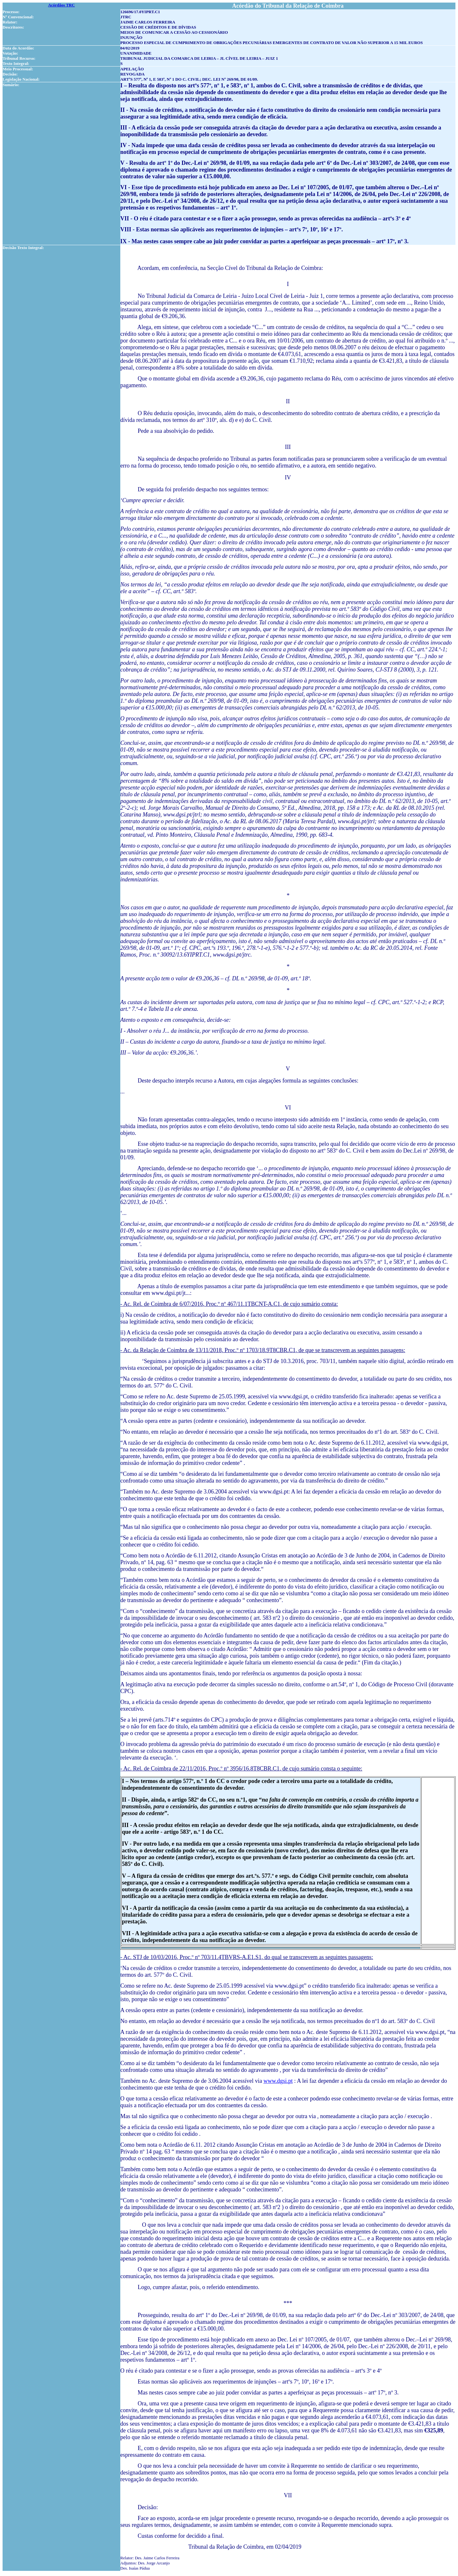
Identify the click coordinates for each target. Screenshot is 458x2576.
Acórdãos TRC (61, 5)
